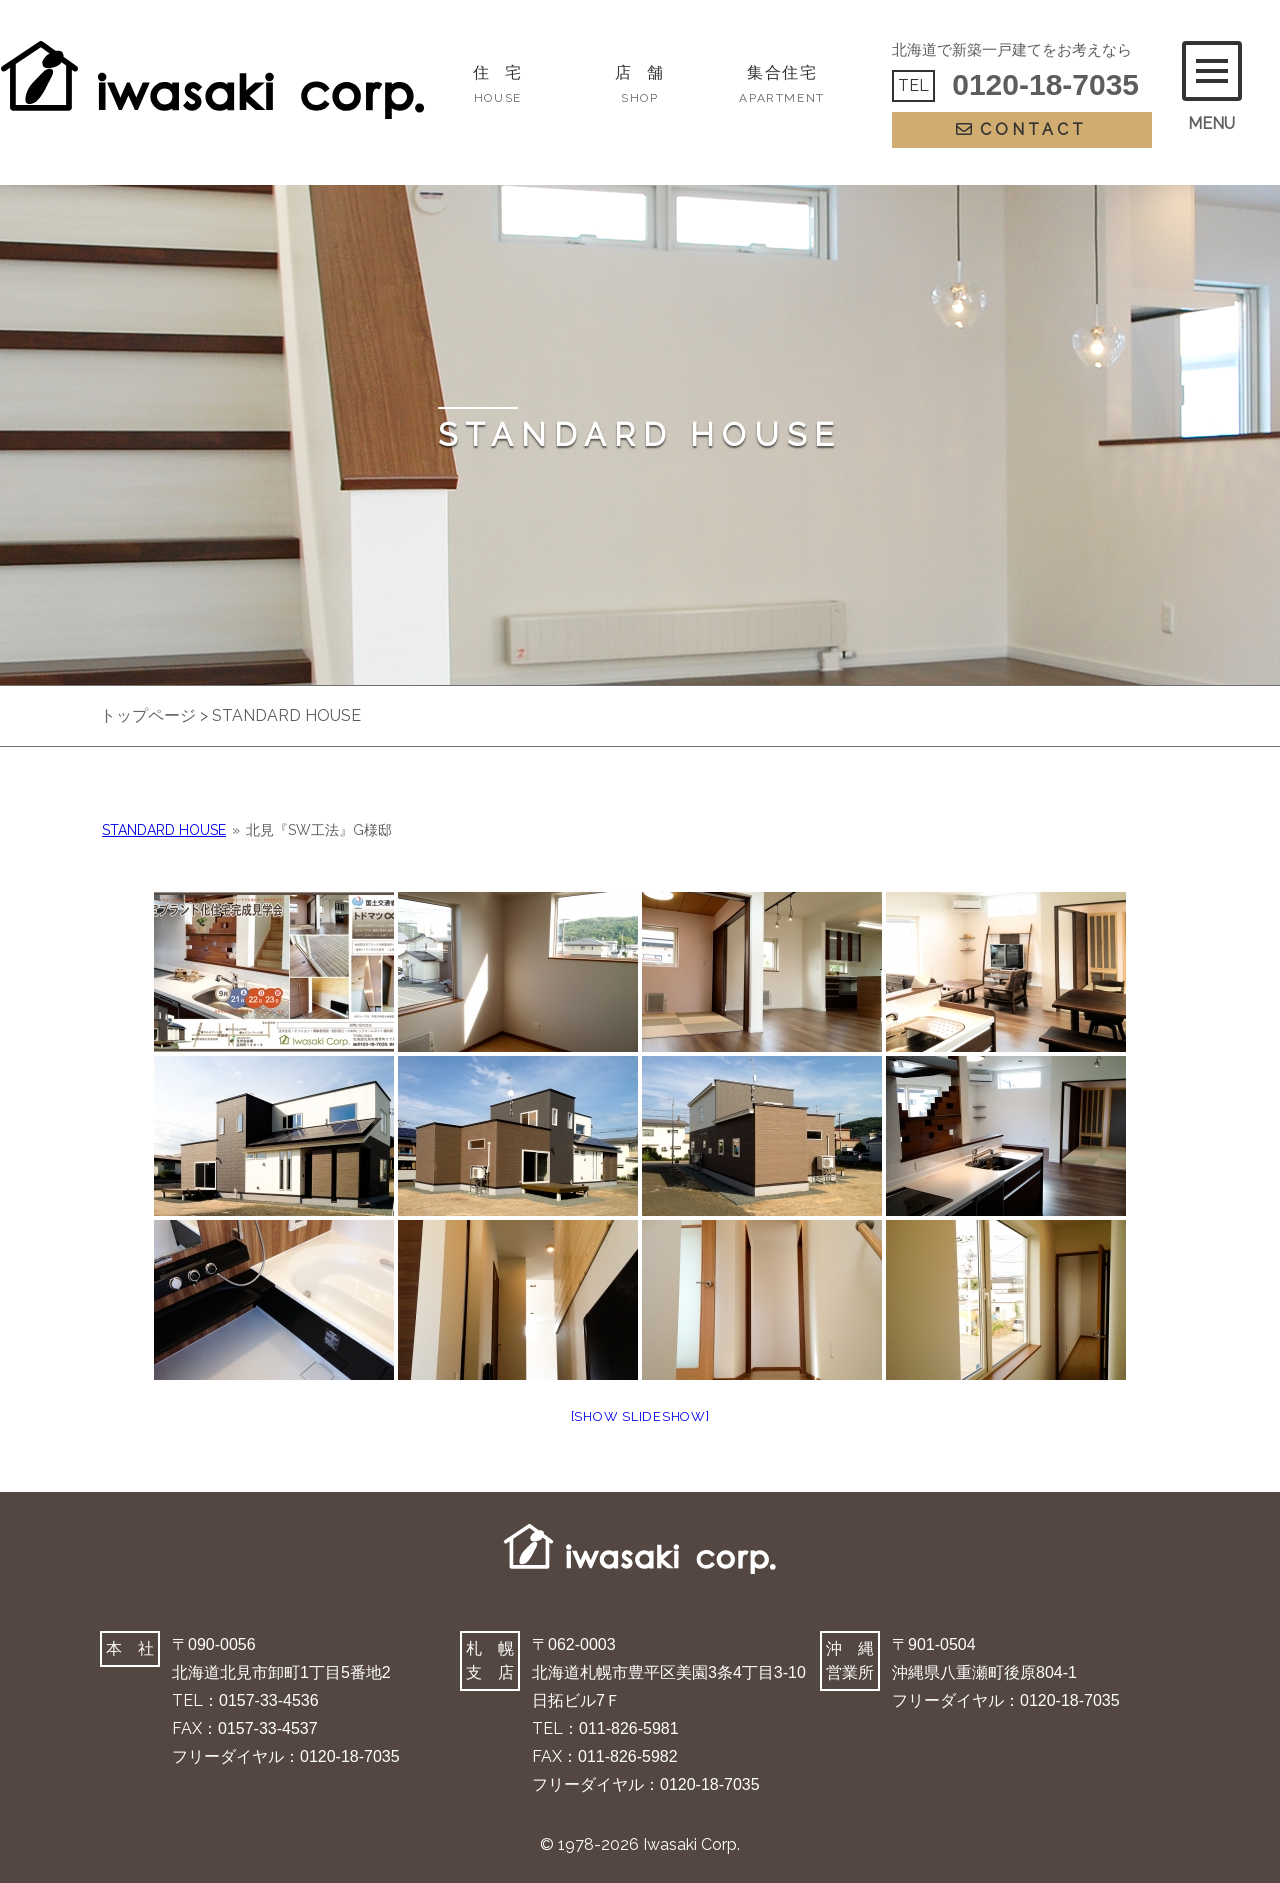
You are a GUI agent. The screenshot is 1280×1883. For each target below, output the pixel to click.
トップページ (148, 715)
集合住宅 (781, 84)
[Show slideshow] (640, 1416)
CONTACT (1021, 129)
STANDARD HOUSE (164, 830)
